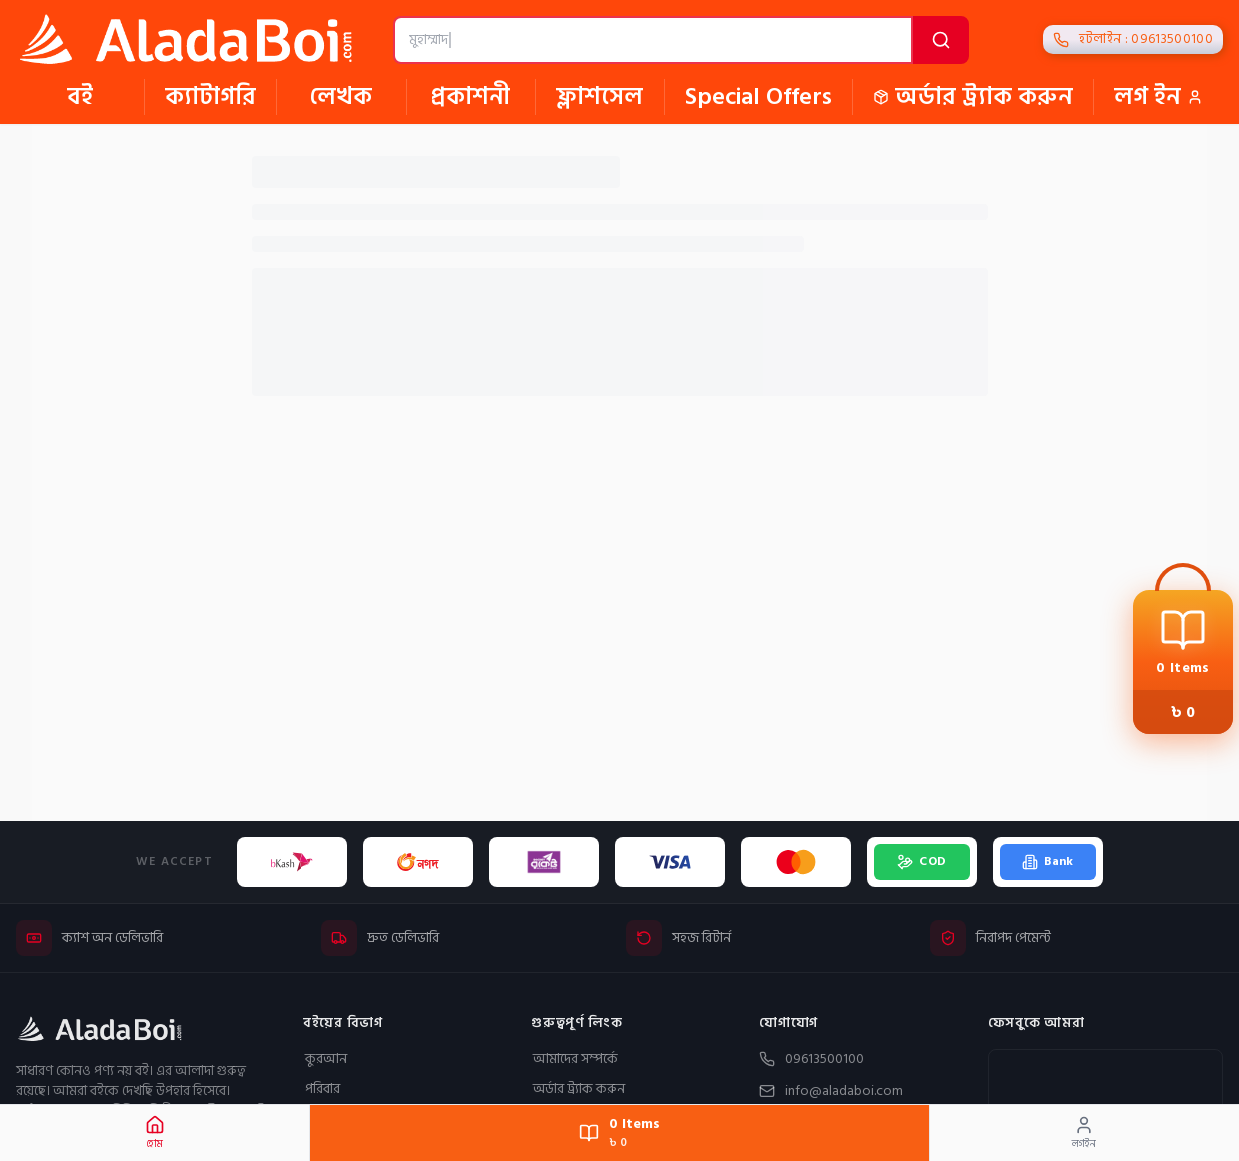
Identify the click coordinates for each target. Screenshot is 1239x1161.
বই (80, 97)
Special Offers (758, 97)
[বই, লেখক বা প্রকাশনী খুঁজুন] (653, 40)
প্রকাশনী (470, 97)
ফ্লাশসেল (599, 97)
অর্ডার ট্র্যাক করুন (973, 97)
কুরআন (325, 1059)
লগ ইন (1158, 97)
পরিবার (321, 1089)
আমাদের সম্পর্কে (574, 1059)
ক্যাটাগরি (210, 97)
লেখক (341, 97)
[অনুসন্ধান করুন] (941, 40)
